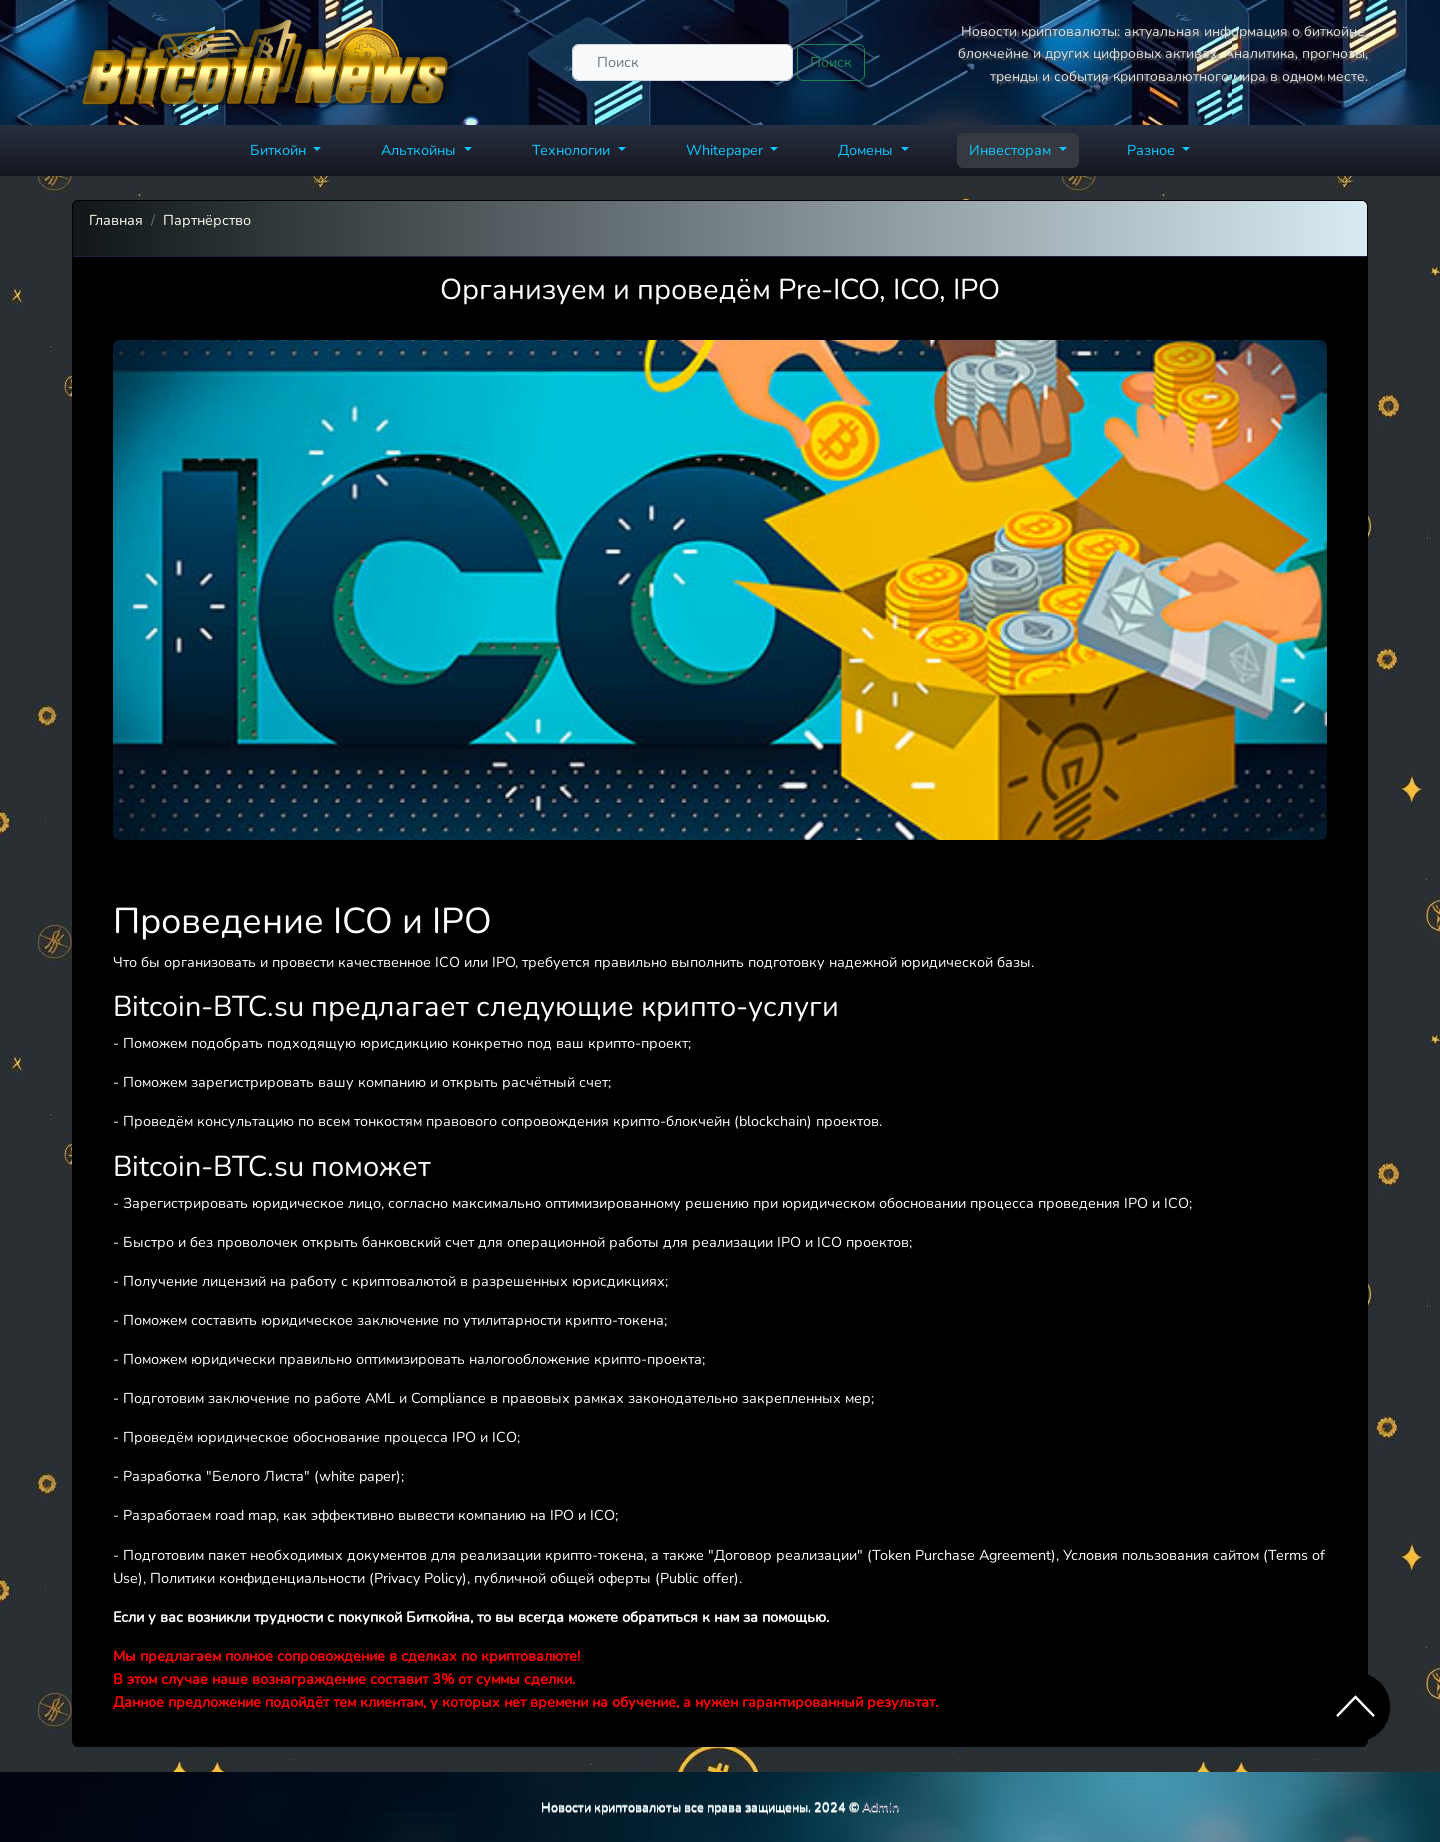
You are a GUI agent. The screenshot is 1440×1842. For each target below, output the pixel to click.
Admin (880, 1806)
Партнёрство (207, 220)
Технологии (573, 150)
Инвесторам (1012, 150)
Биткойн (280, 150)
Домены (867, 150)
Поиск (831, 62)
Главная (116, 220)
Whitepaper (726, 150)
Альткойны (420, 150)
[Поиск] (682, 62)
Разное (1153, 150)
